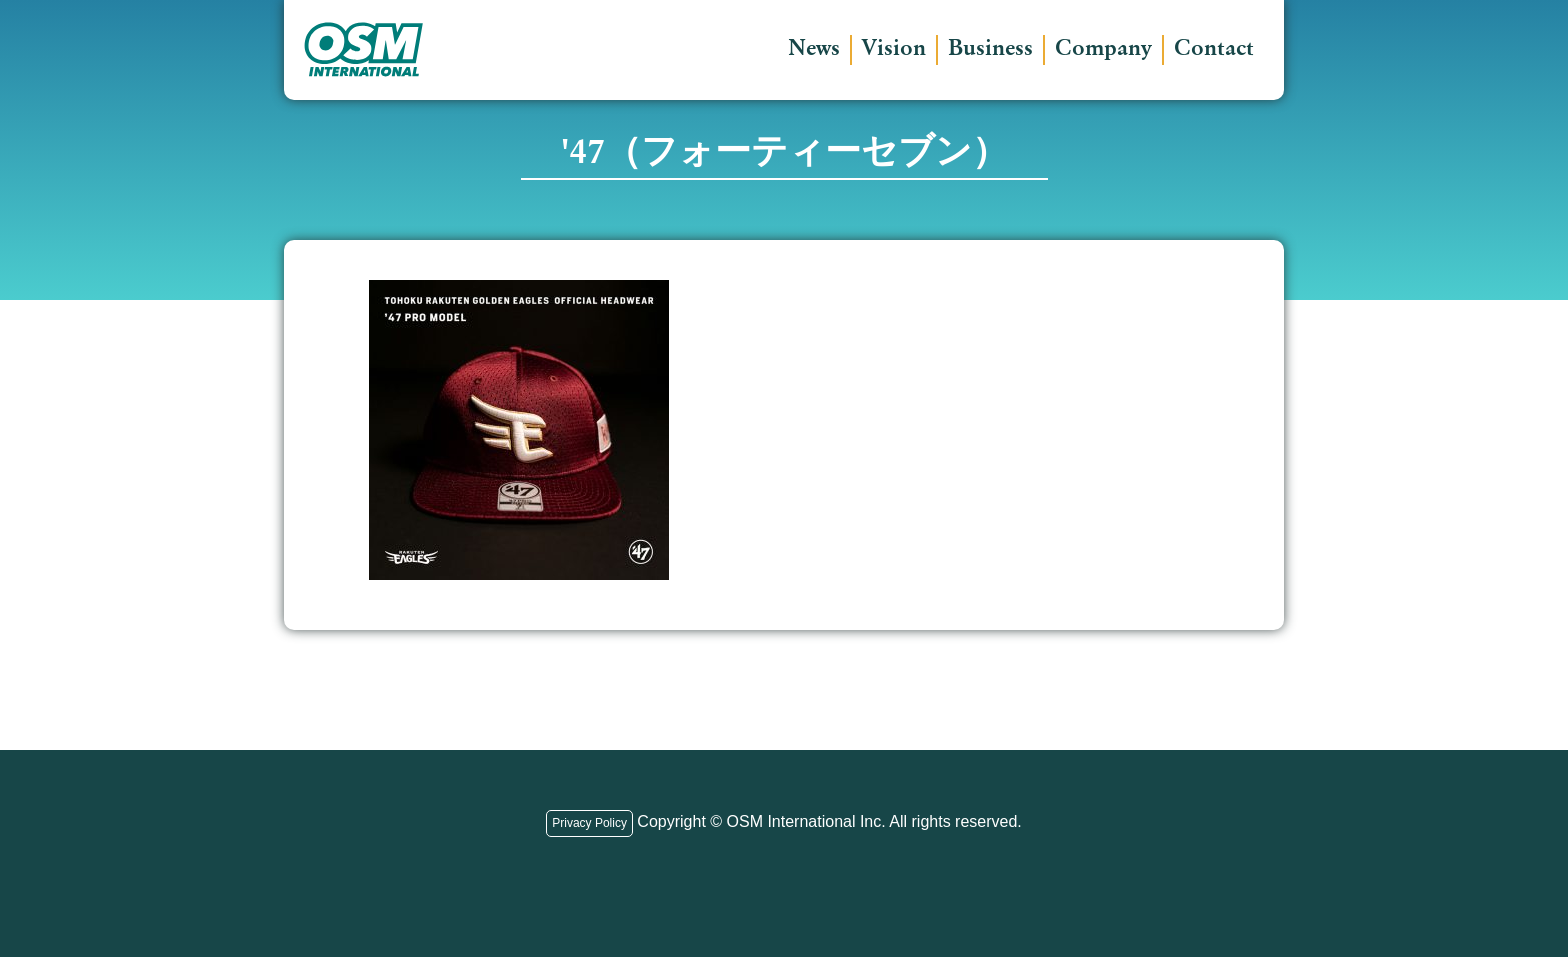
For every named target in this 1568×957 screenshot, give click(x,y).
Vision (894, 50)
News (814, 50)
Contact (1214, 50)
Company (1103, 50)
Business (990, 50)
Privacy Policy (589, 823)
